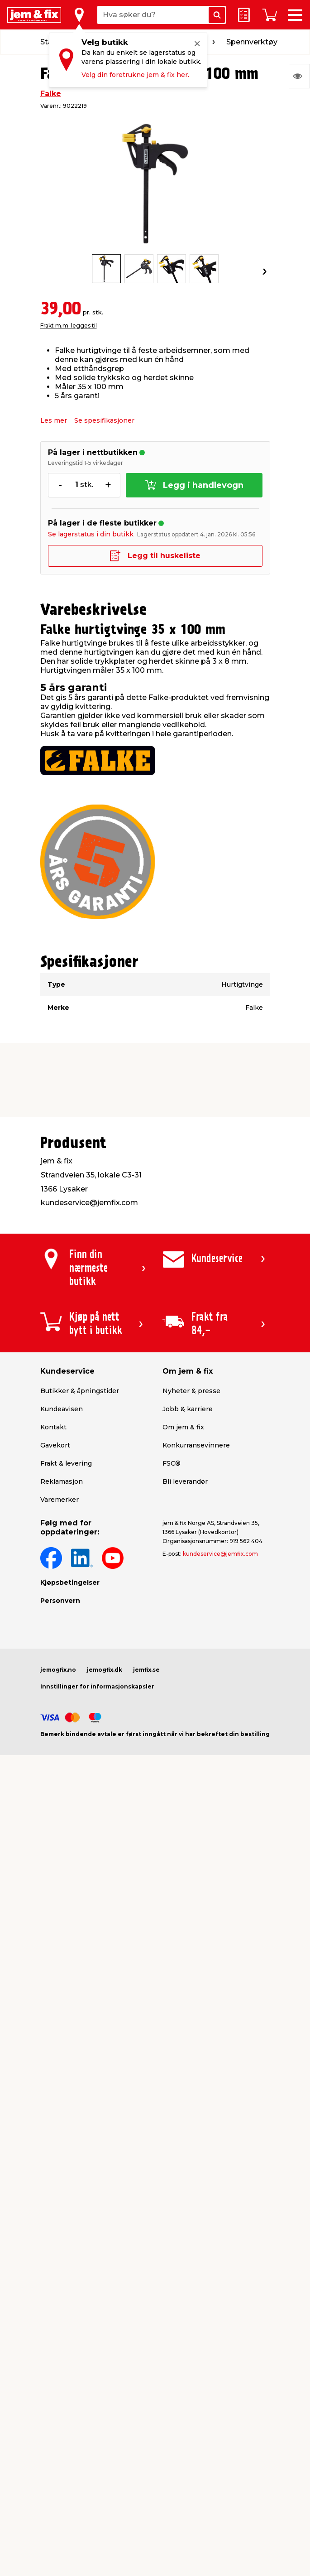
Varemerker (59, 1499)
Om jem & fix (183, 1427)
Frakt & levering (66, 1463)
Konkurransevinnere (196, 1445)
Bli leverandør (185, 1481)
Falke (50, 93)
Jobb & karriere (187, 1409)
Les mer (53, 420)
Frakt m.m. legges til (68, 325)
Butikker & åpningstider (79, 1391)
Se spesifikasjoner (104, 420)
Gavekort (55, 1445)
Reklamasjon (61, 1481)
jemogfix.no (58, 1670)
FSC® (171, 1463)
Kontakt (53, 1427)
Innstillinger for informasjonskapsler (97, 1686)
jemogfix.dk (104, 1670)
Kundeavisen (61, 1409)
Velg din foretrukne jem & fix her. (135, 75)
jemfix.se (146, 1670)
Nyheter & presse (191, 1391)
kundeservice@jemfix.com (220, 1553)
